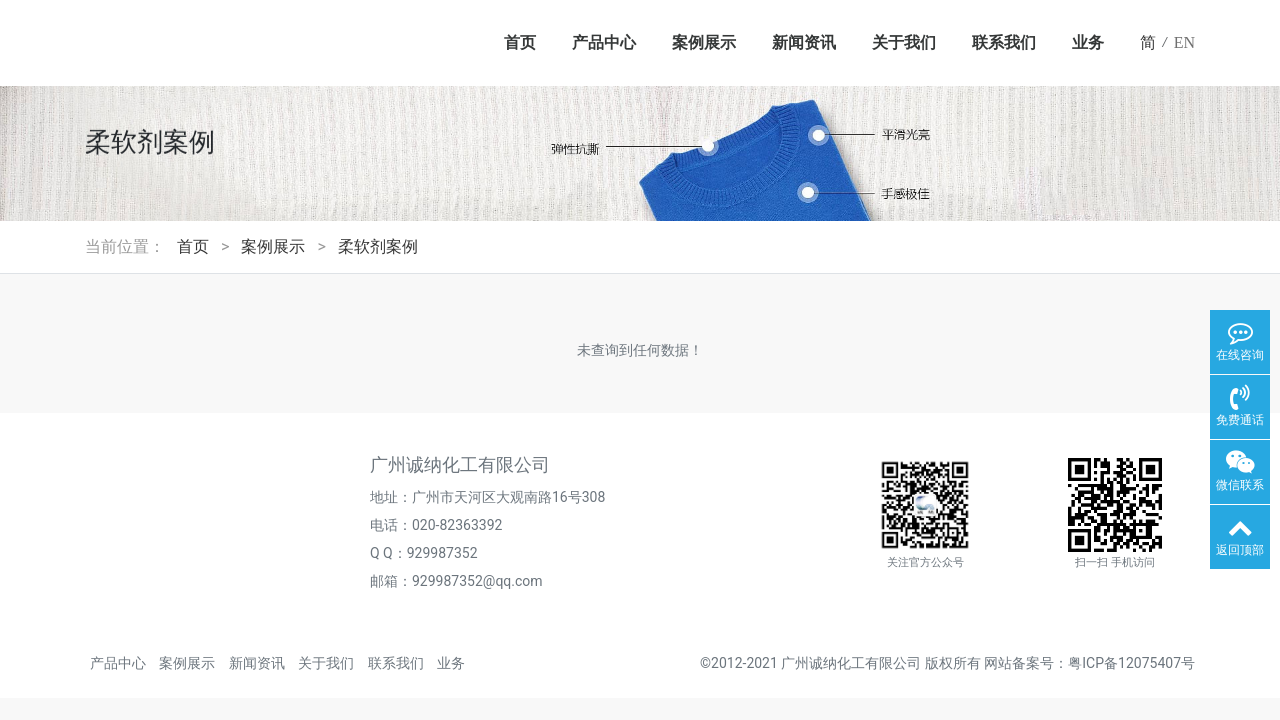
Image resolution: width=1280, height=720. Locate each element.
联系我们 (1004, 42)
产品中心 (604, 42)
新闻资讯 (804, 42)
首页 (520, 42)
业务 (1088, 42)
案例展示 (704, 42)
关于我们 (904, 42)
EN (1184, 42)
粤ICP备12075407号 (1131, 663)
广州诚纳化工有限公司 (851, 663)
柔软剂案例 (378, 246)
